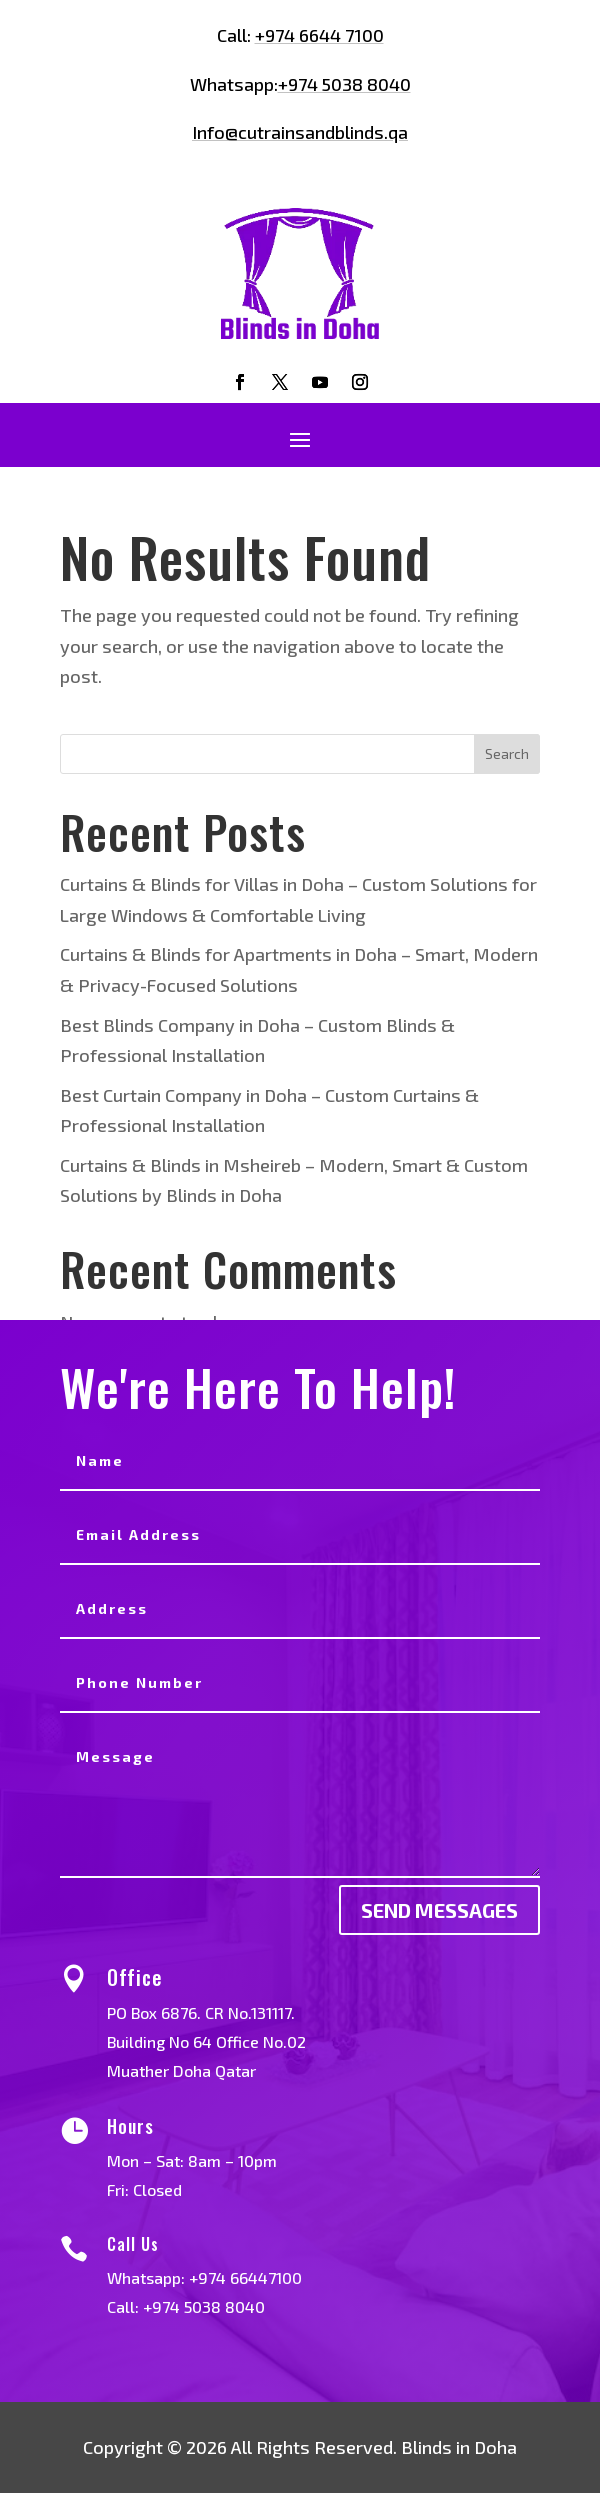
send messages (439, 1910)
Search (507, 753)
